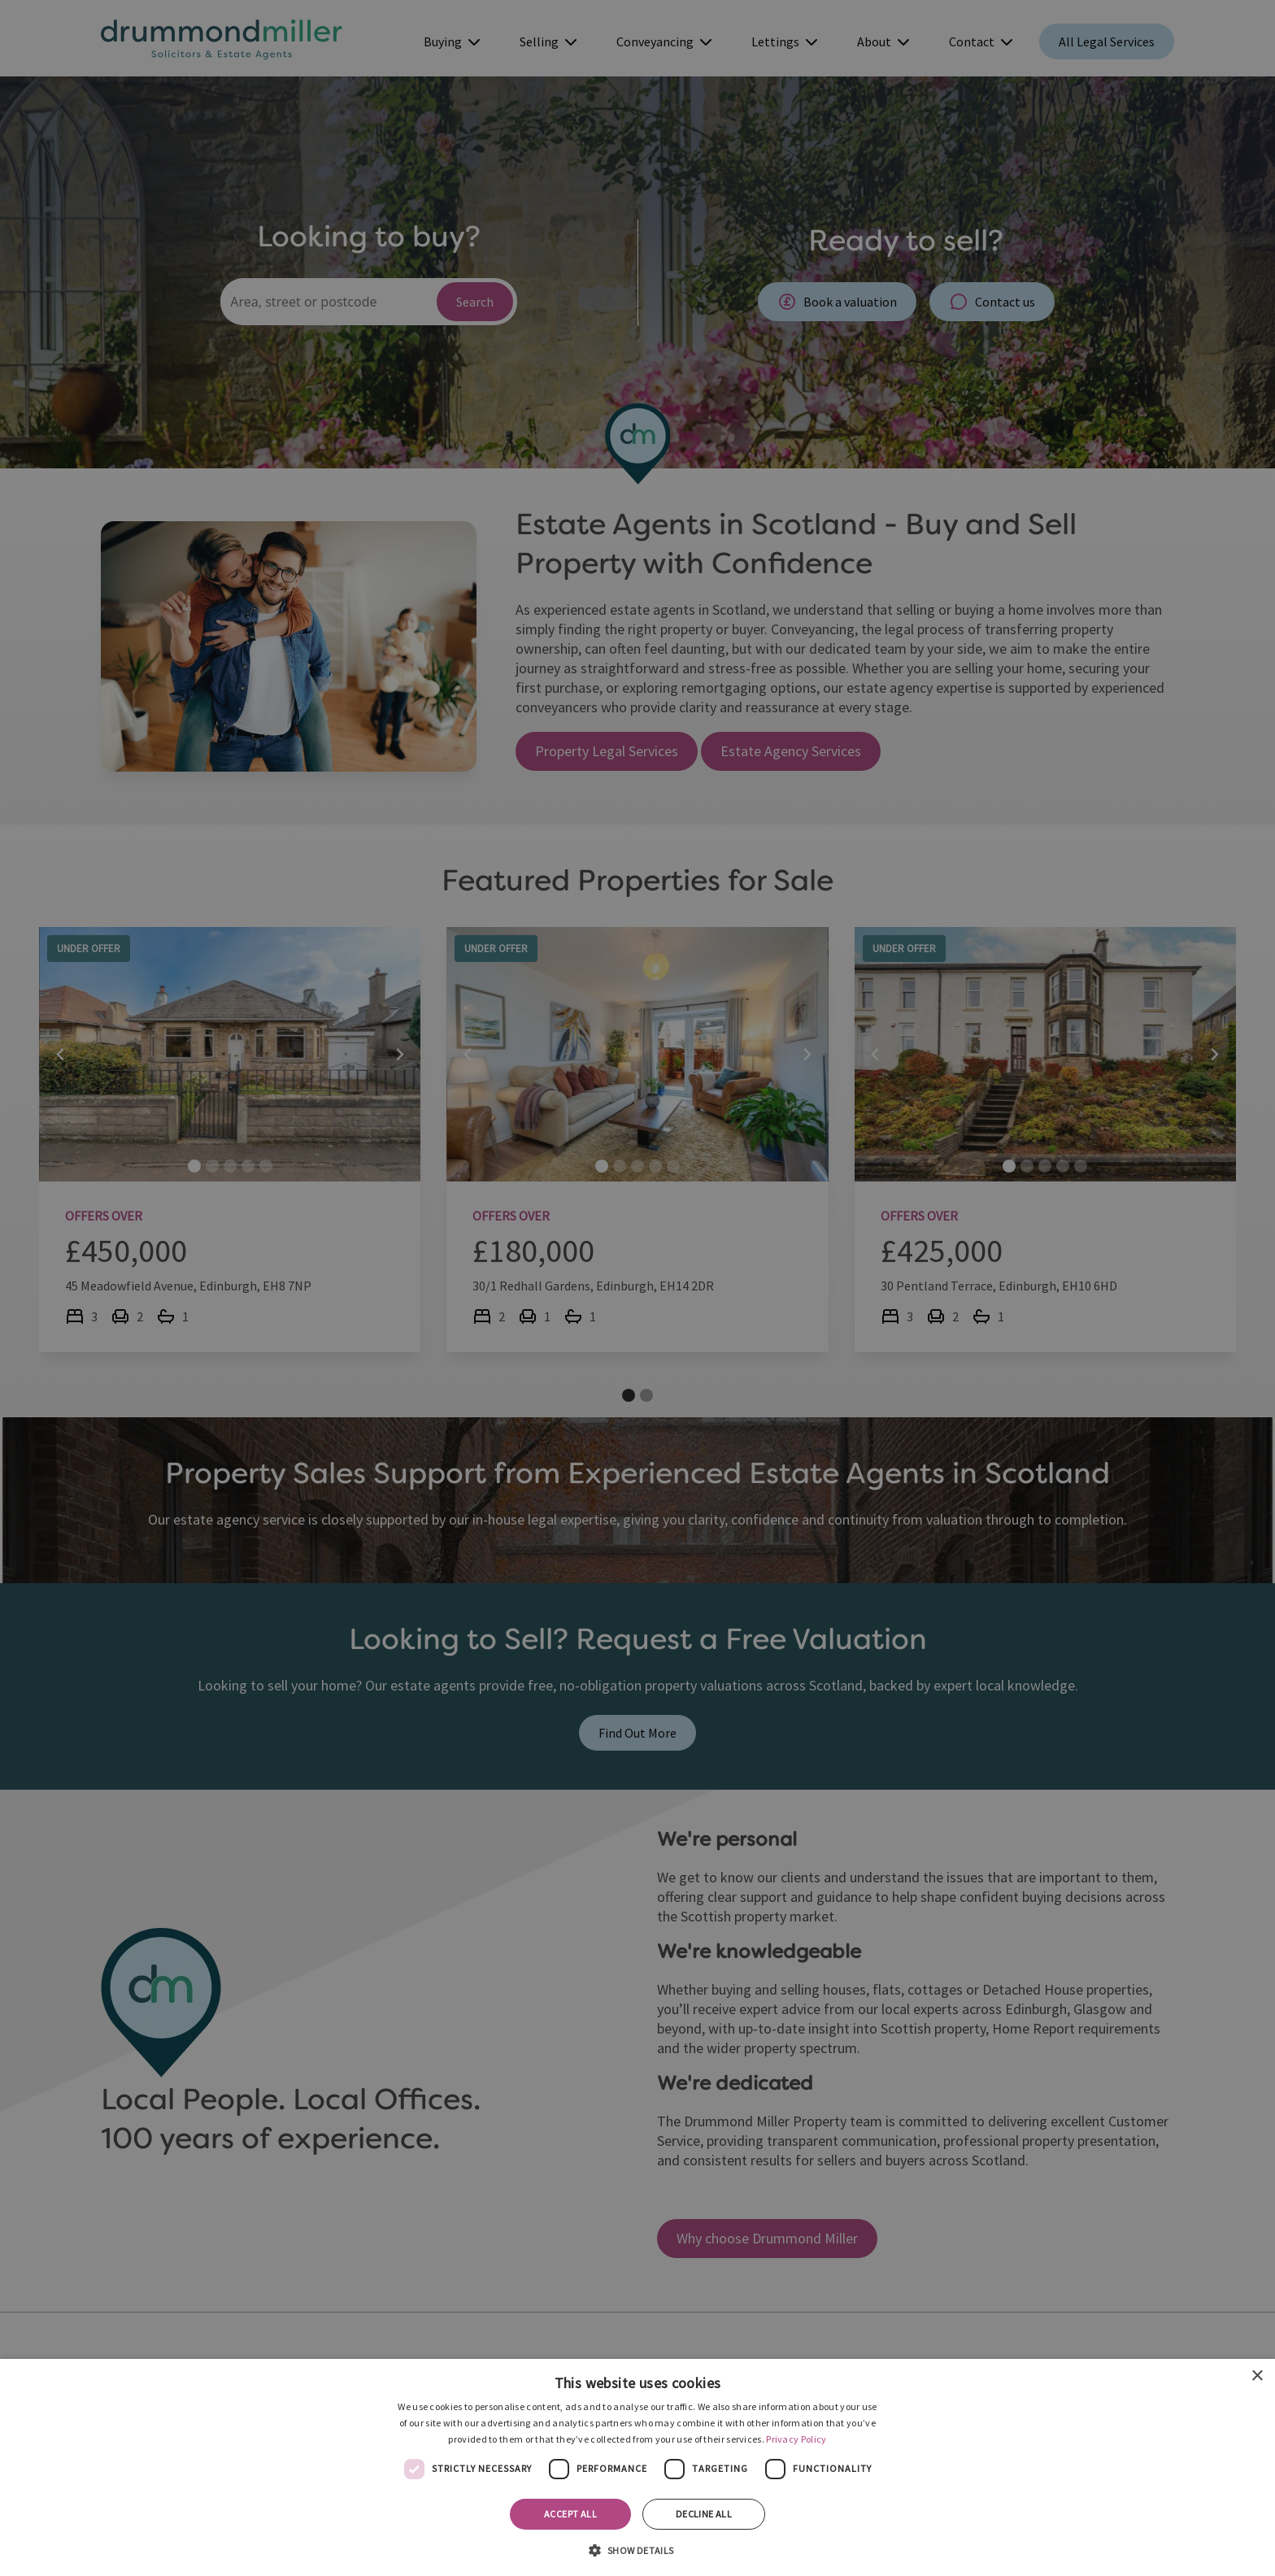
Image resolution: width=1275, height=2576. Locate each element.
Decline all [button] (704, 2514)
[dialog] (637, 2467)
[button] (637, 2549)
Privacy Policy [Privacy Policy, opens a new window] (796, 2439)
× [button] (1257, 2376)
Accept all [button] (570, 2514)
